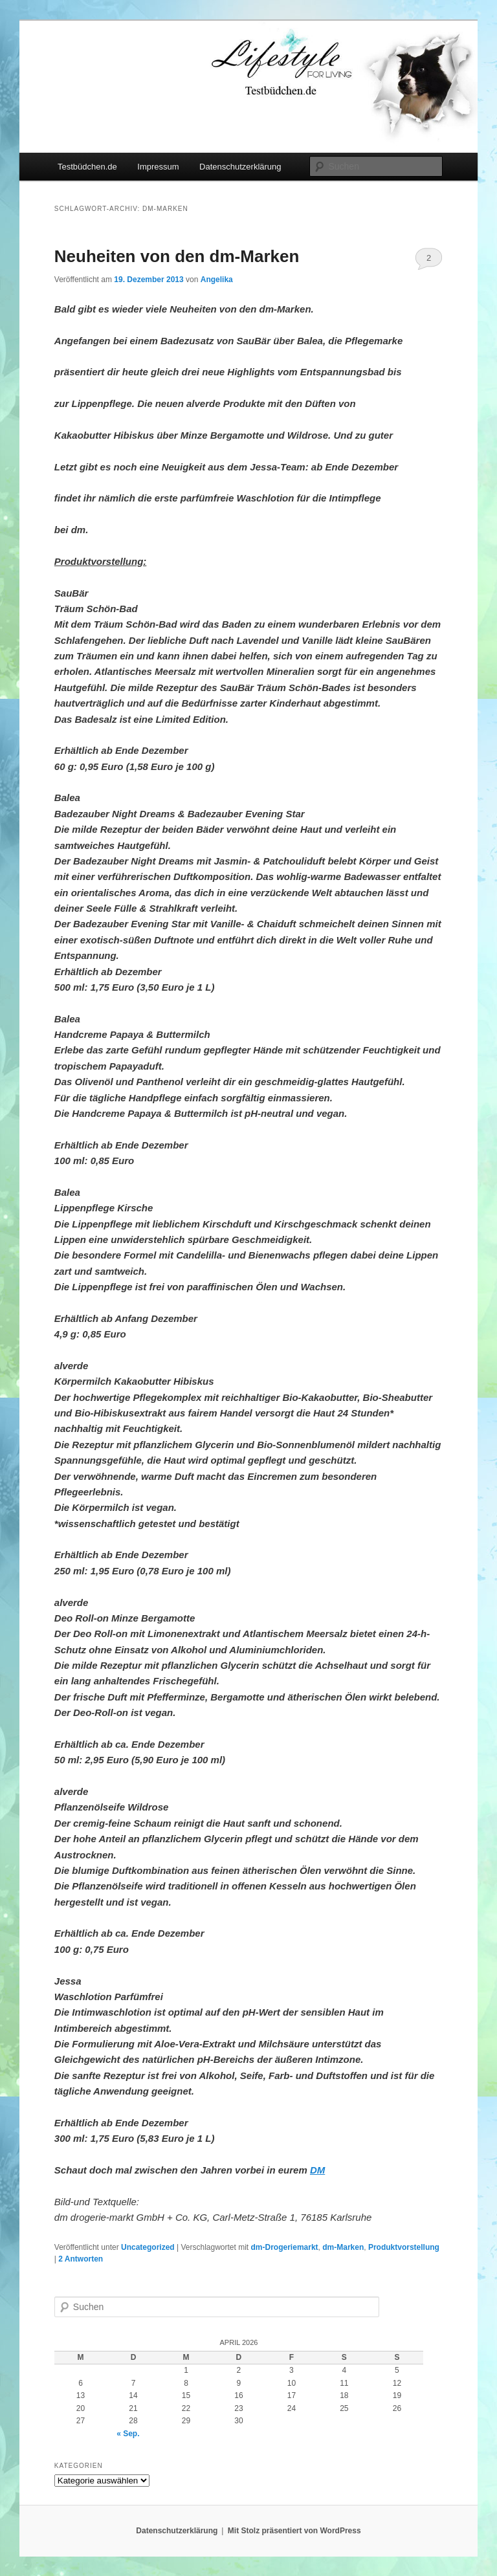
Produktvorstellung (403, 2247)
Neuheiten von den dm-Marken (177, 256)
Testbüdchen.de (87, 166)
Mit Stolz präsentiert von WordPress (294, 2530)
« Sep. (127, 2433)
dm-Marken (343, 2247)
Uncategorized (148, 2247)
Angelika (217, 279)
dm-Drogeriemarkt (284, 2247)
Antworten (80, 2258)
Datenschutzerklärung (240, 166)
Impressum (158, 166)
